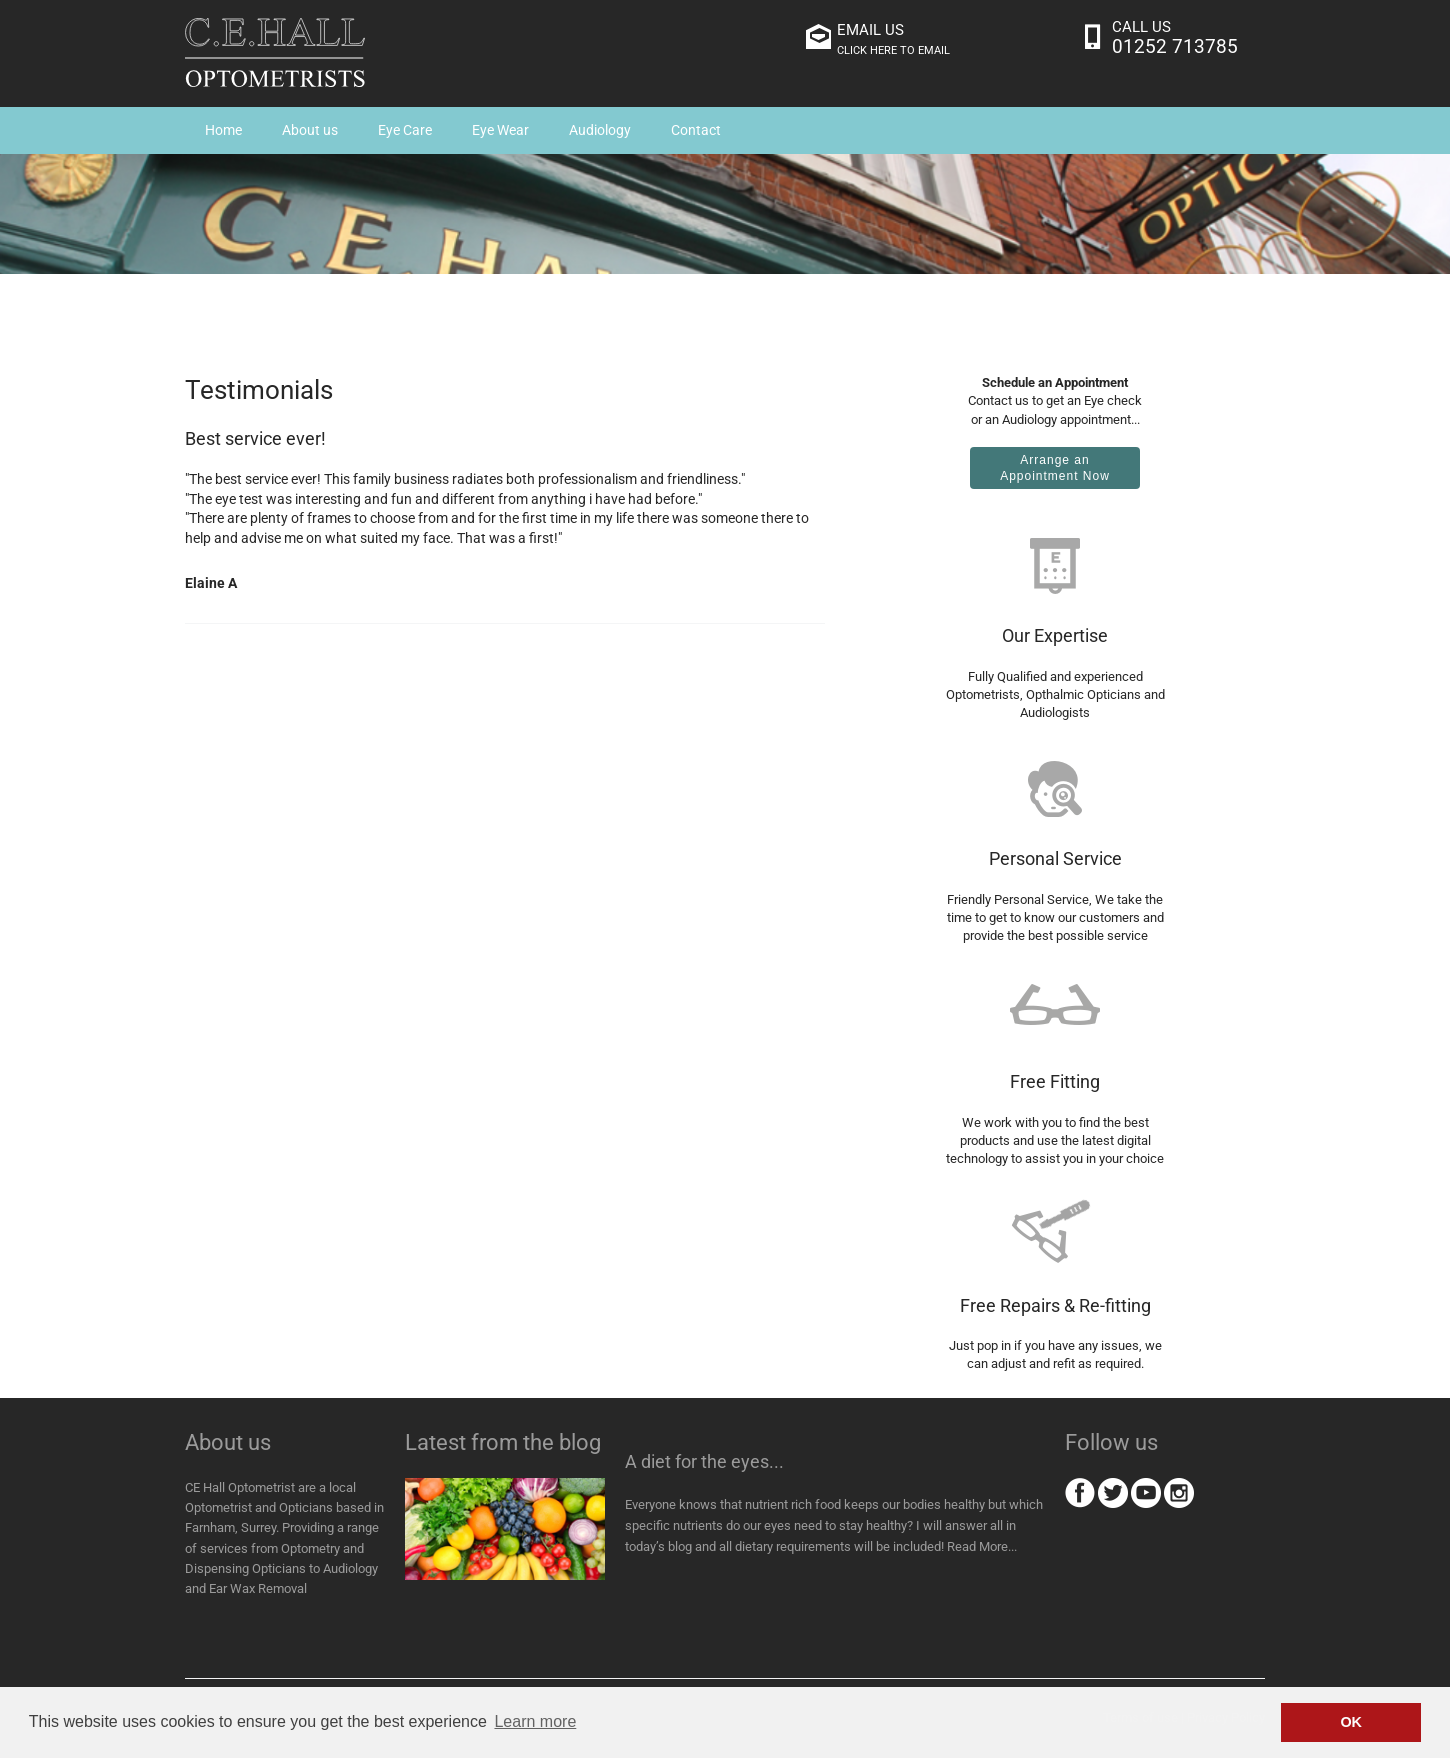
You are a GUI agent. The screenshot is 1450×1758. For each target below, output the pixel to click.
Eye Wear (500, 130)
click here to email (893, 50)
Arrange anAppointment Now (1055, 468)
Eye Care (405, 130)
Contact (696, 130)
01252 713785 (1175, 46)
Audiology (600, 130)
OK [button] (1351, 1722)
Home (223, 130)
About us (310, 130)
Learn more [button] (535, 1721)
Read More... (982, 1546)
